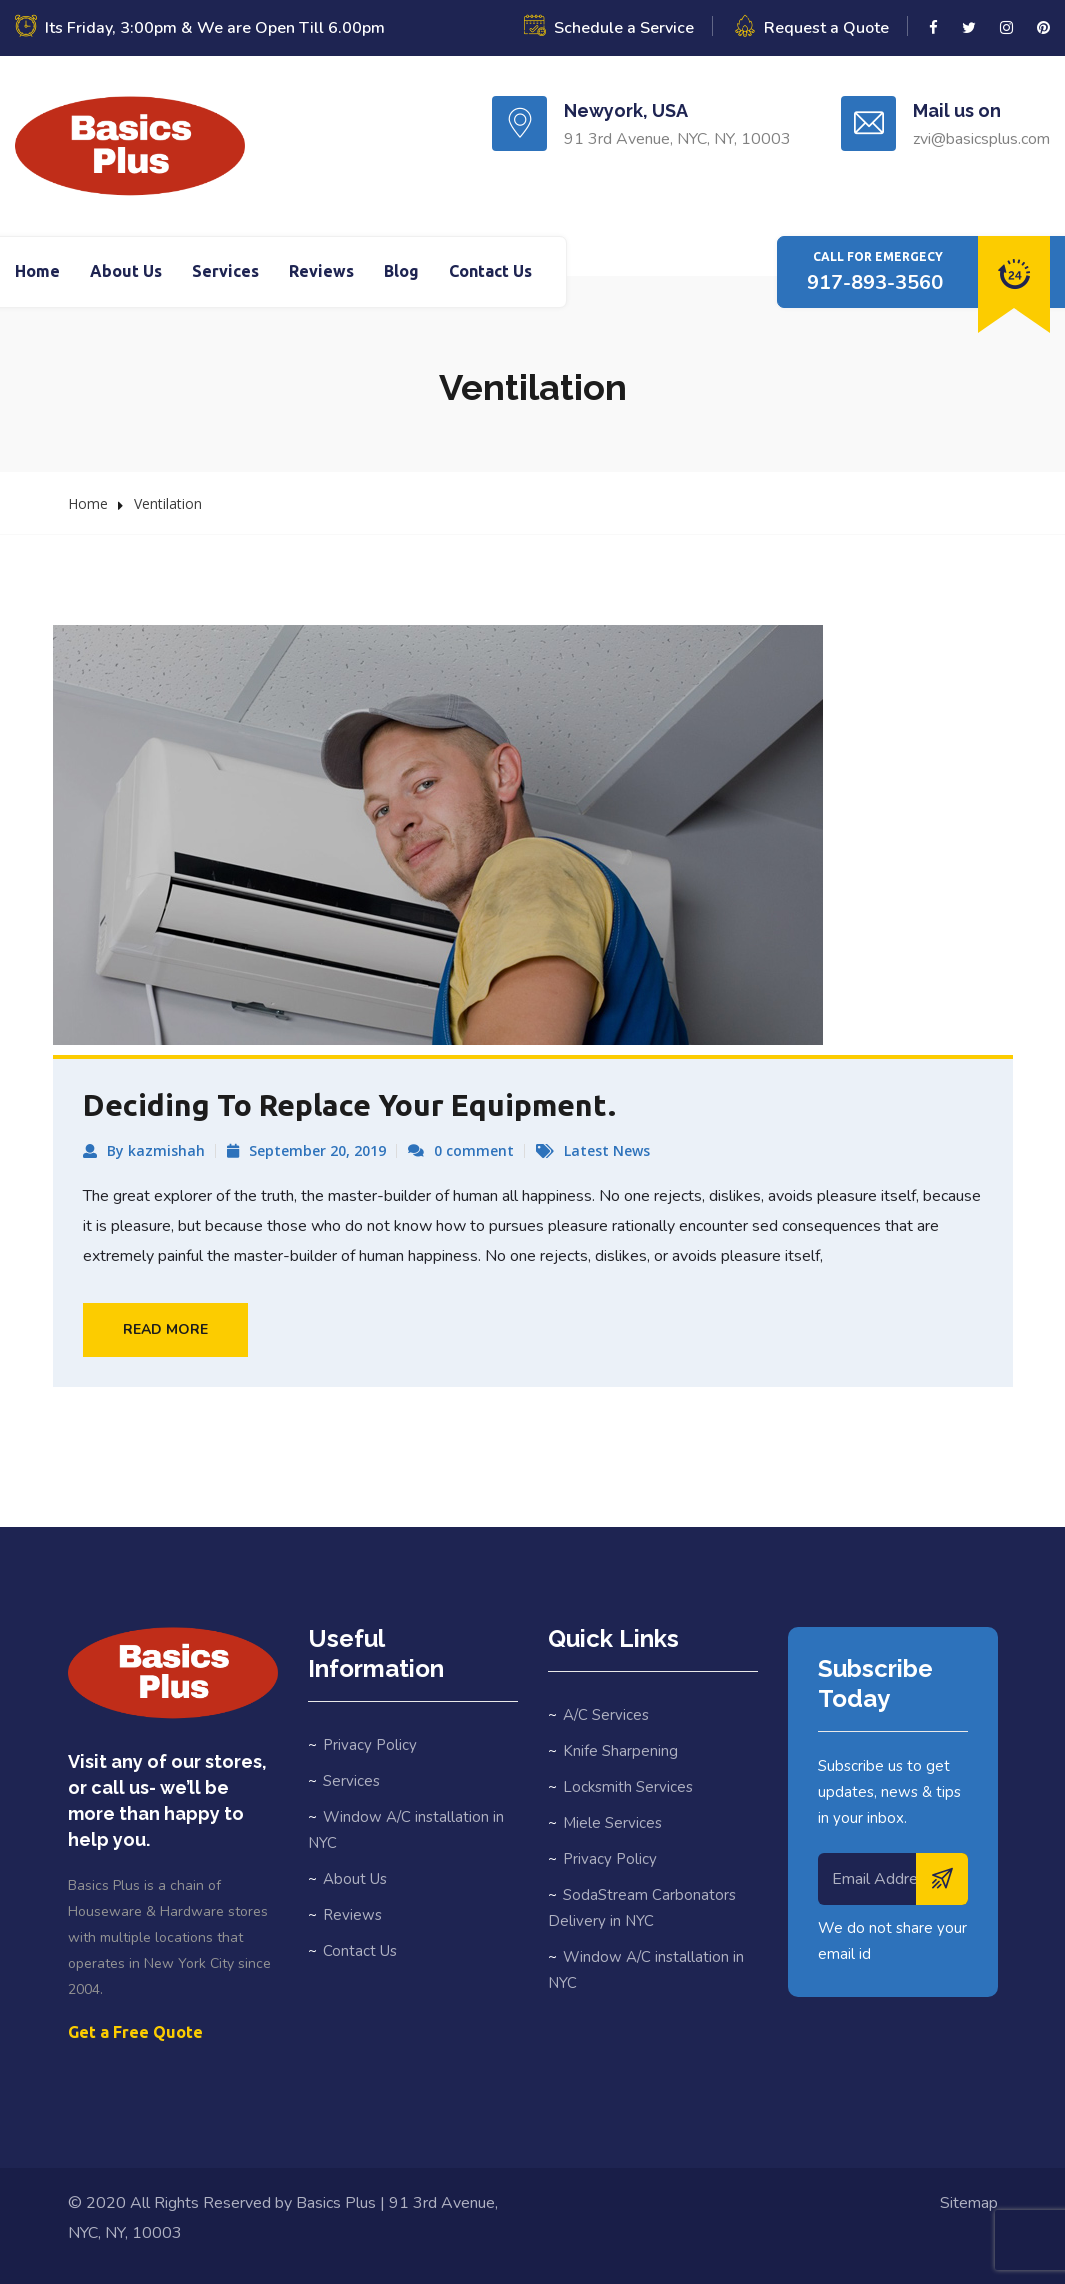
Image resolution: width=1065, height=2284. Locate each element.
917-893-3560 (875, 282)
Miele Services (612, 1823)
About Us (126, 271)
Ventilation (168, 503)
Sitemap (969, 2203)
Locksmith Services (628, 1787)
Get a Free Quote (135, 2032)
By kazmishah (156, 1150)
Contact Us (490, 271)
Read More (165, 1329)
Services (225, 271)
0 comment (474, 1150)
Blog (401, 271)
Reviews (321, 271)
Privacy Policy (370, 1745)
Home (37, 271)
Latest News (607, 1150)
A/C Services (606, 1715)
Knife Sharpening (620, 1751)
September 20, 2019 (317, 1150)
